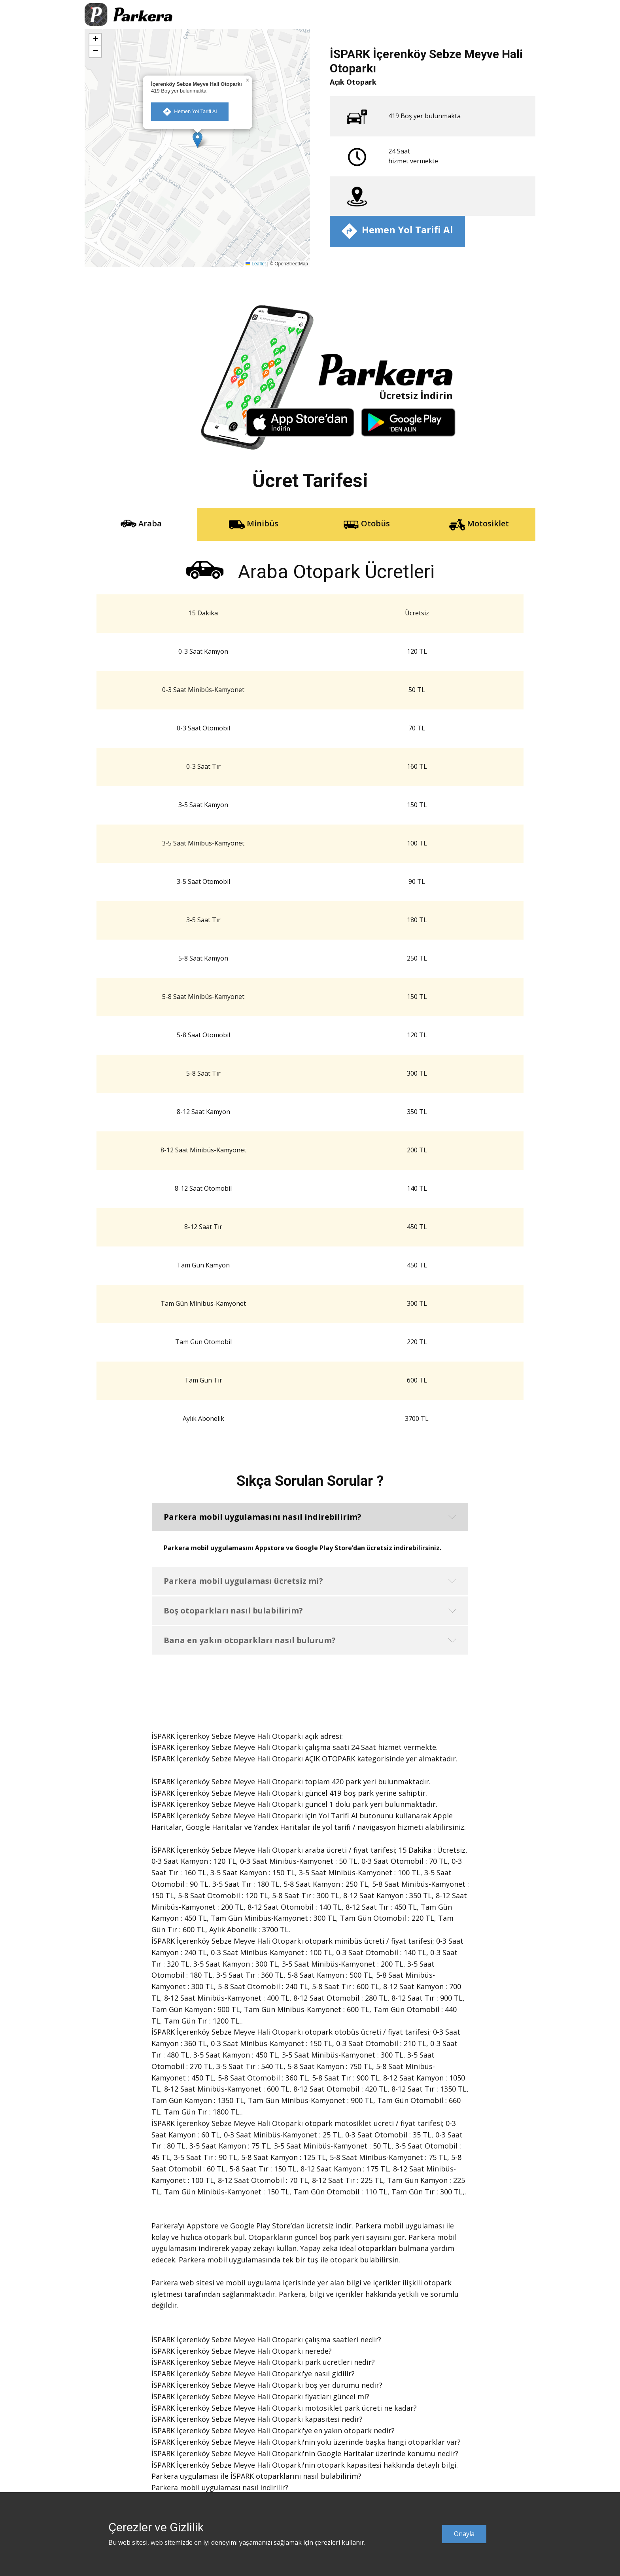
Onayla (464, 2533)
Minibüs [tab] (253, 524)
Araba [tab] (141, 524)
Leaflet (256, 264)
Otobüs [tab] (366, 524)
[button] (197, 140)
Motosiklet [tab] (479, 524)
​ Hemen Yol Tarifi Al (190, 111)
